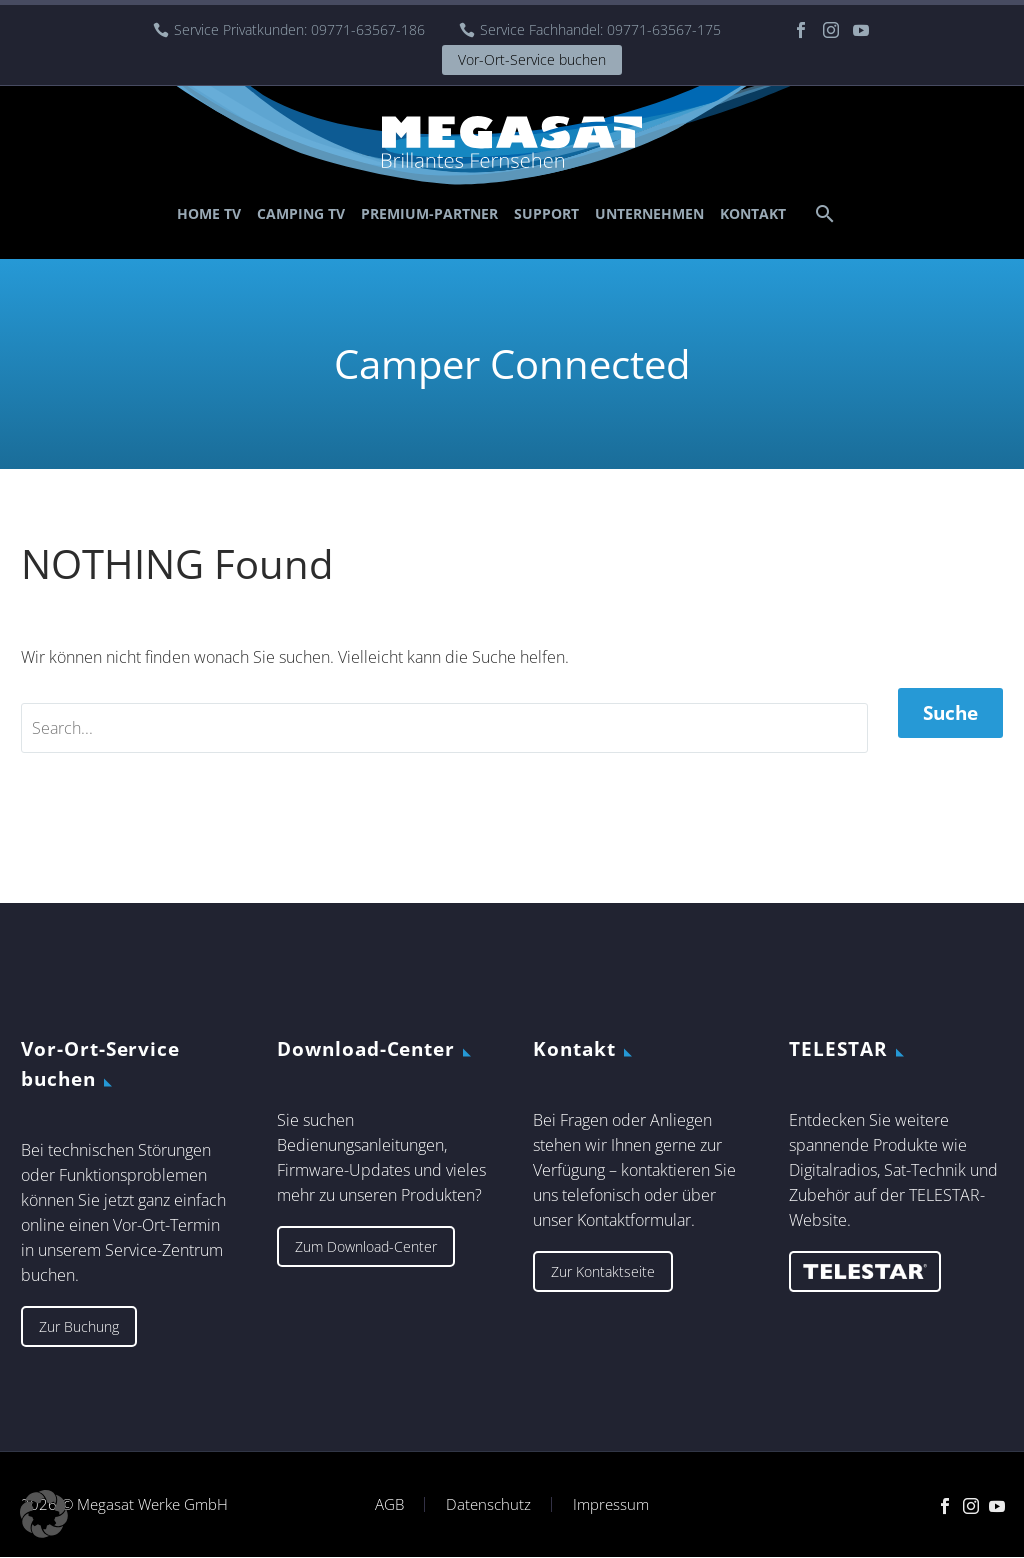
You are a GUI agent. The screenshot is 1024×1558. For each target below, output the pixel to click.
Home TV (209, 213)
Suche (950, 713)
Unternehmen (649, 213)
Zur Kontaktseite (603, 1271)
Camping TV (301, 213)
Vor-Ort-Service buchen (532, 59)
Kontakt (753, 213)
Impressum (611, 1504)
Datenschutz (488, 1504)
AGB (389, 1504)
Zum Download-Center (366, 1246)
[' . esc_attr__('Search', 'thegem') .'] (444, 728)
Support (546, 213)
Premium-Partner (429, 213)
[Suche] (822, 213)
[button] (44, 1514)
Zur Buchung (79, 1326)
